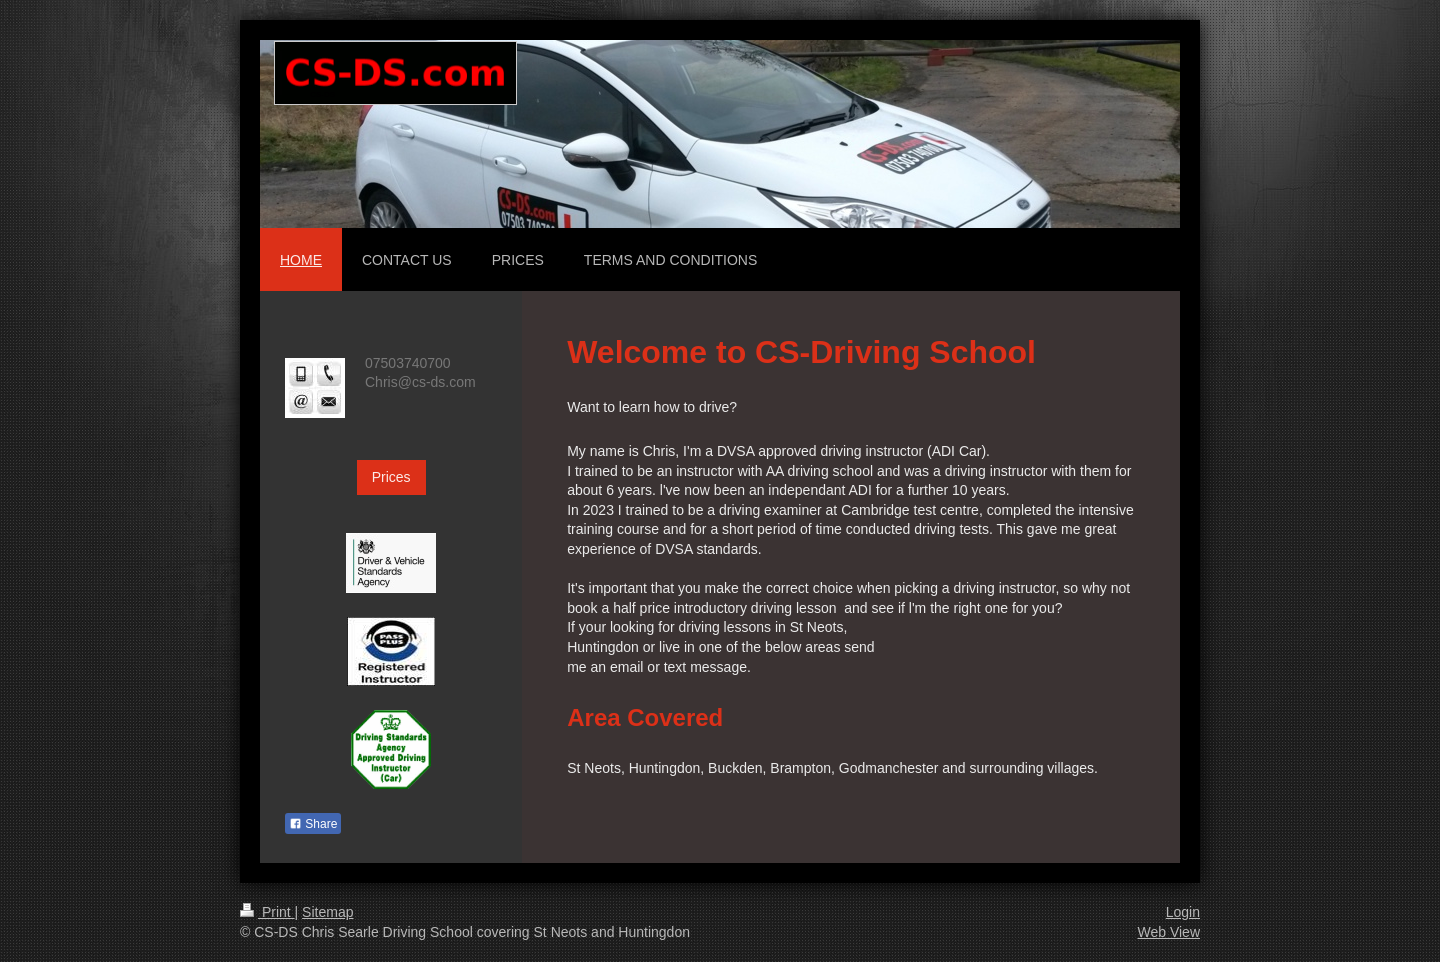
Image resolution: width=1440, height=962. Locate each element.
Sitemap (327, 912)
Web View (1168, 932)
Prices (391, 477)
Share (313, 824)
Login (1183, 912)
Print (267, 912)
